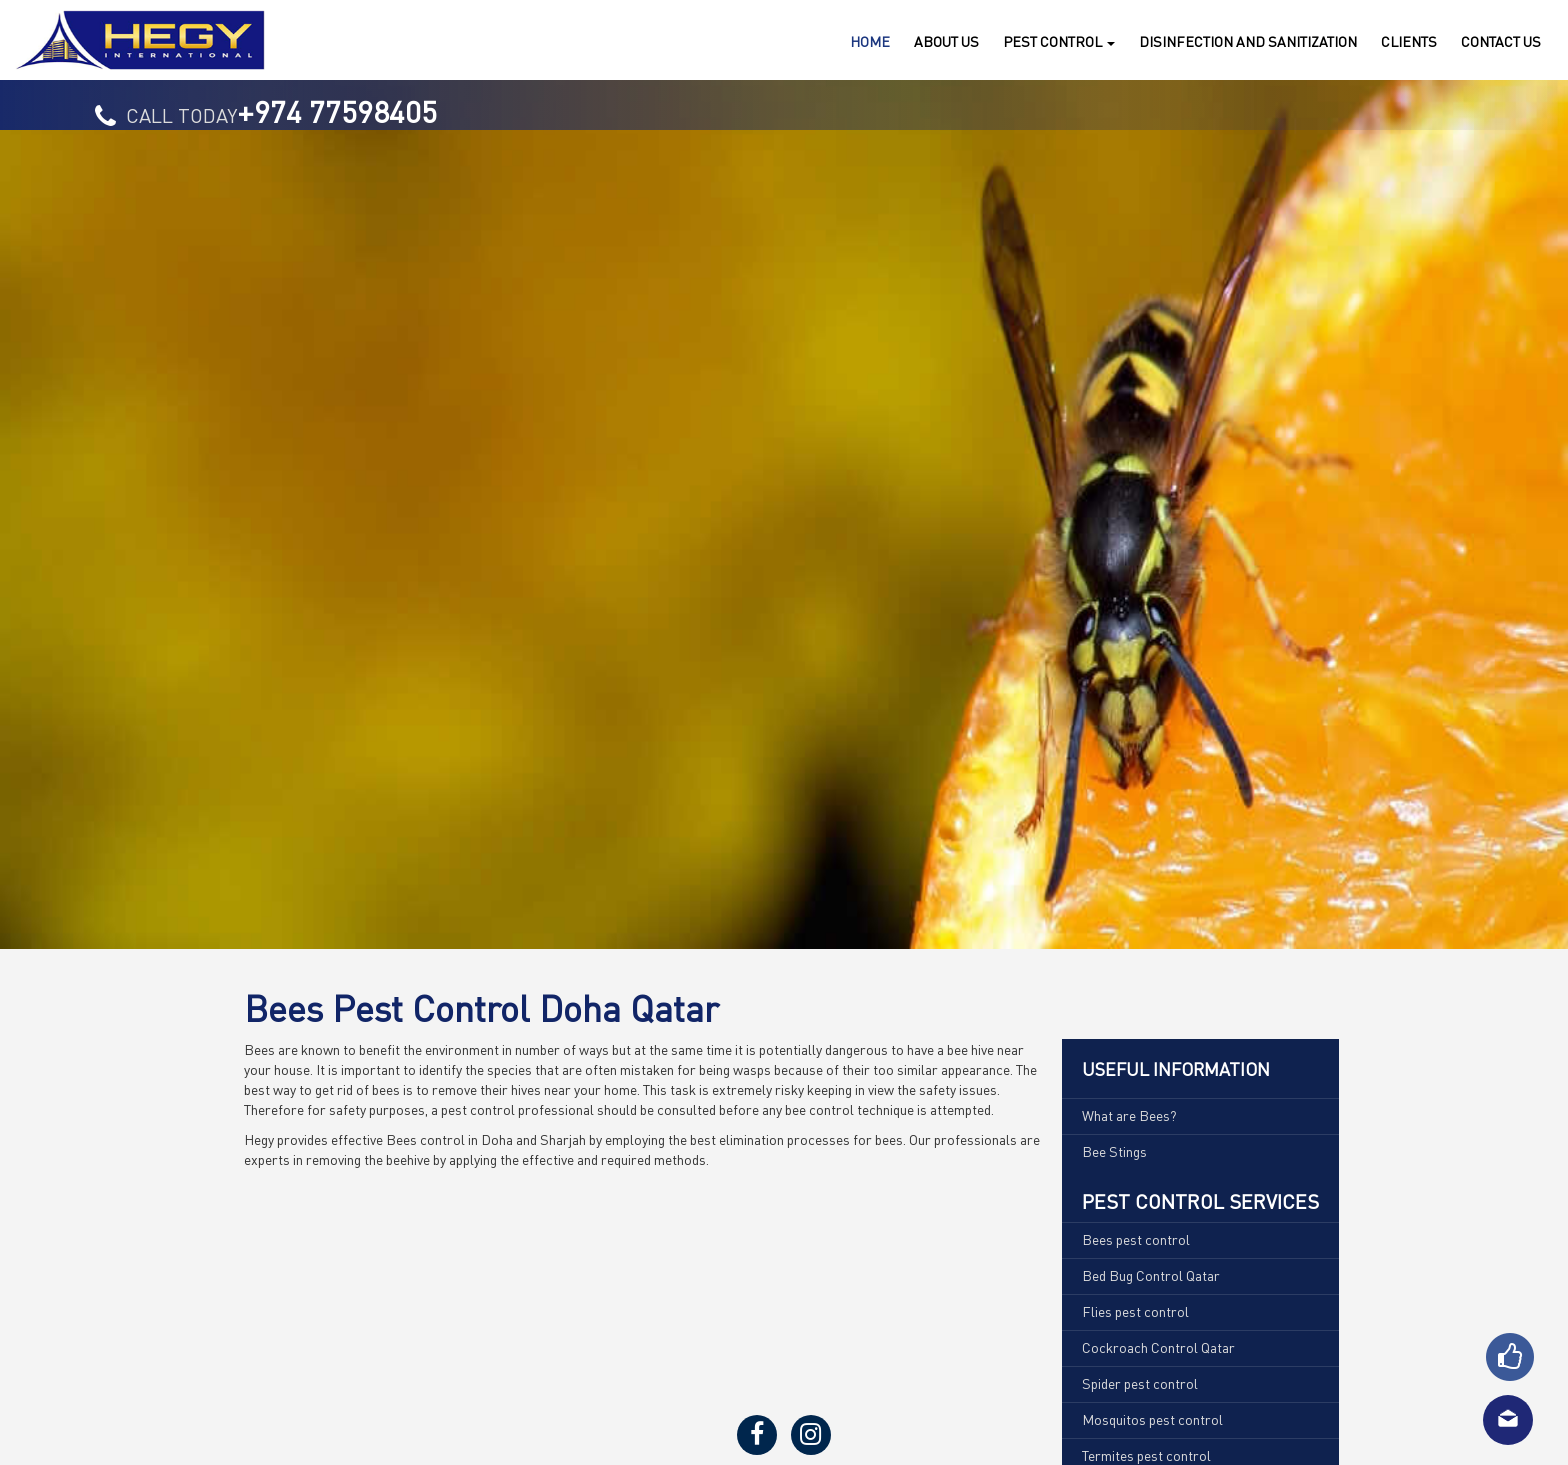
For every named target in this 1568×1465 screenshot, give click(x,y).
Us (1501, 41)
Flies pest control (1135, 1311)
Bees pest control (1136, 1239)
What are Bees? (1129, 1115)
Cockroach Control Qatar (1158, 1347)
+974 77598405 (337, 111)
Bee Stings (1114, 1151)
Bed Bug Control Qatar (1151, 1275)
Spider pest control (1140, 1383)
